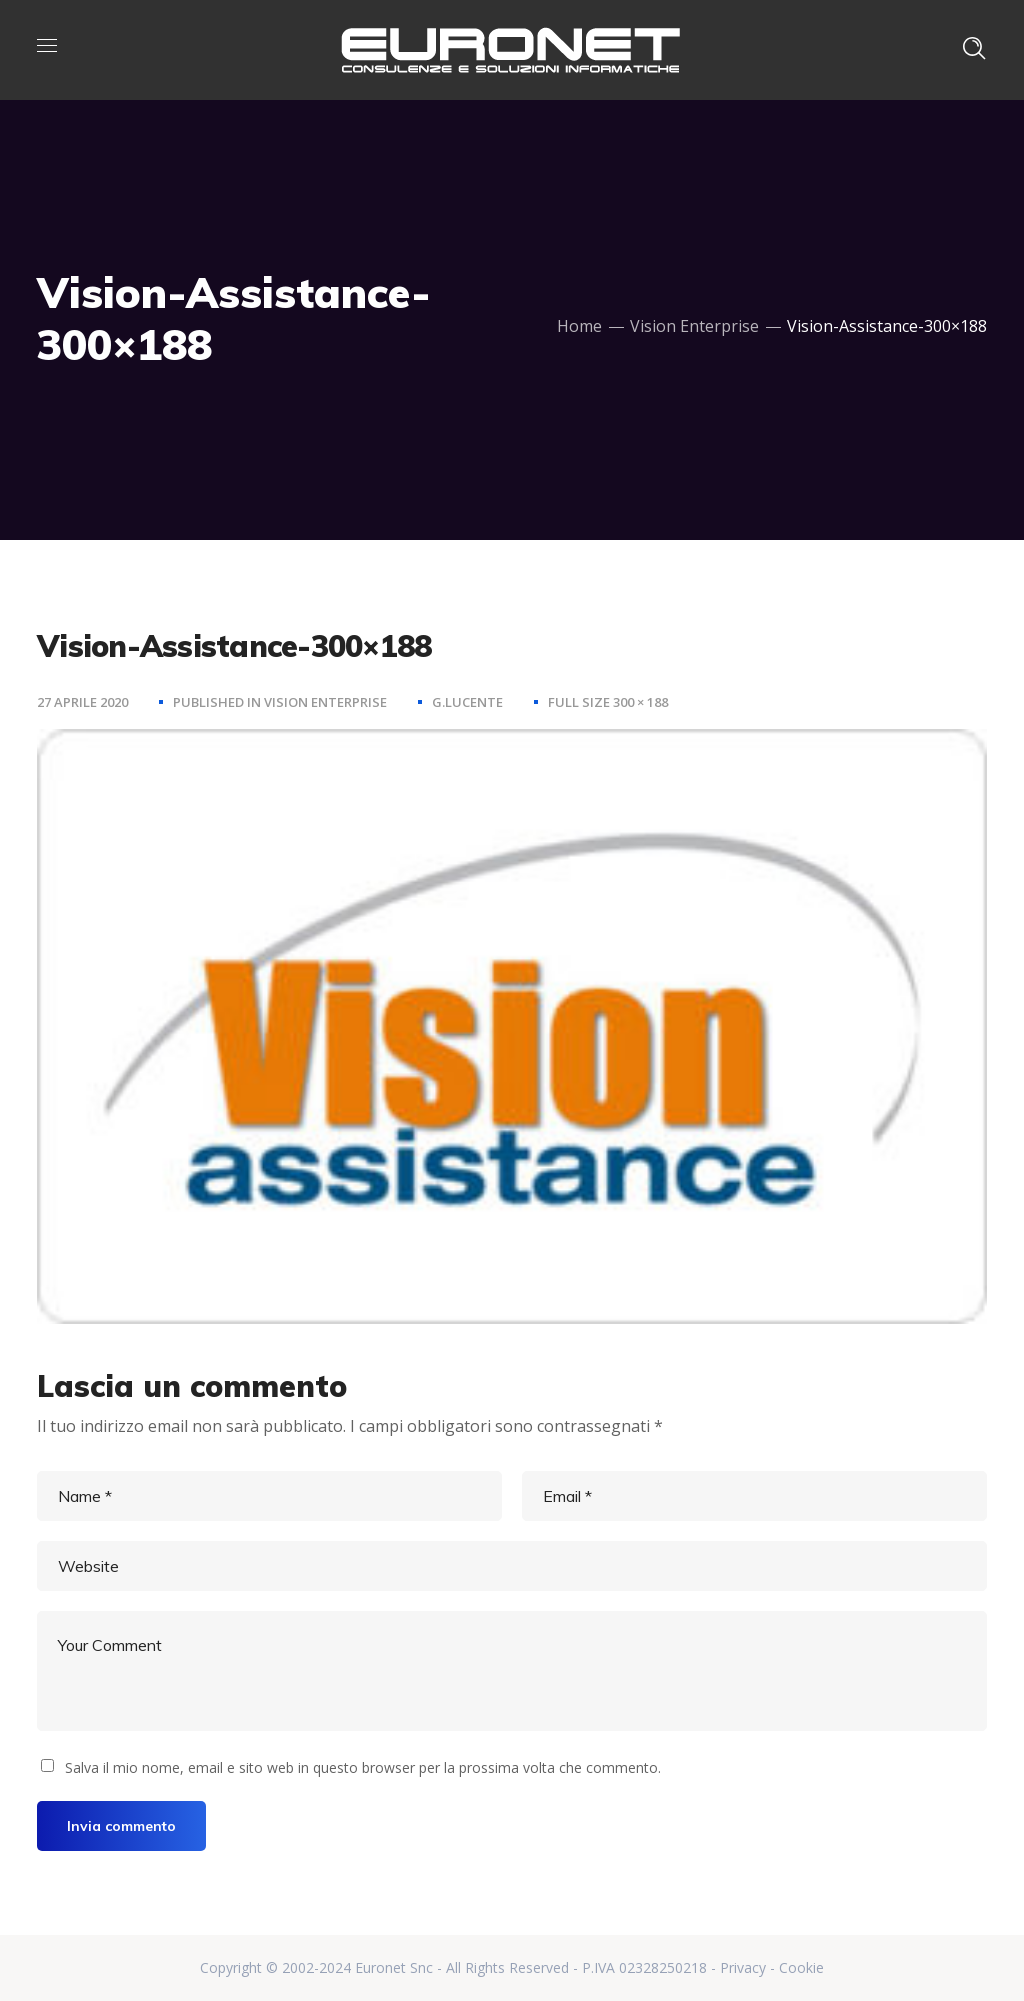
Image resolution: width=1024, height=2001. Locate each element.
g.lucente (467, 702)
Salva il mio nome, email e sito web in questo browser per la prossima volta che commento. (363, 1767)
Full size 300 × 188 (608, 702)
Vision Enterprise (694, 326)
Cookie (801, 1967)
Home (579, 326)
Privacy (743, 1967)
